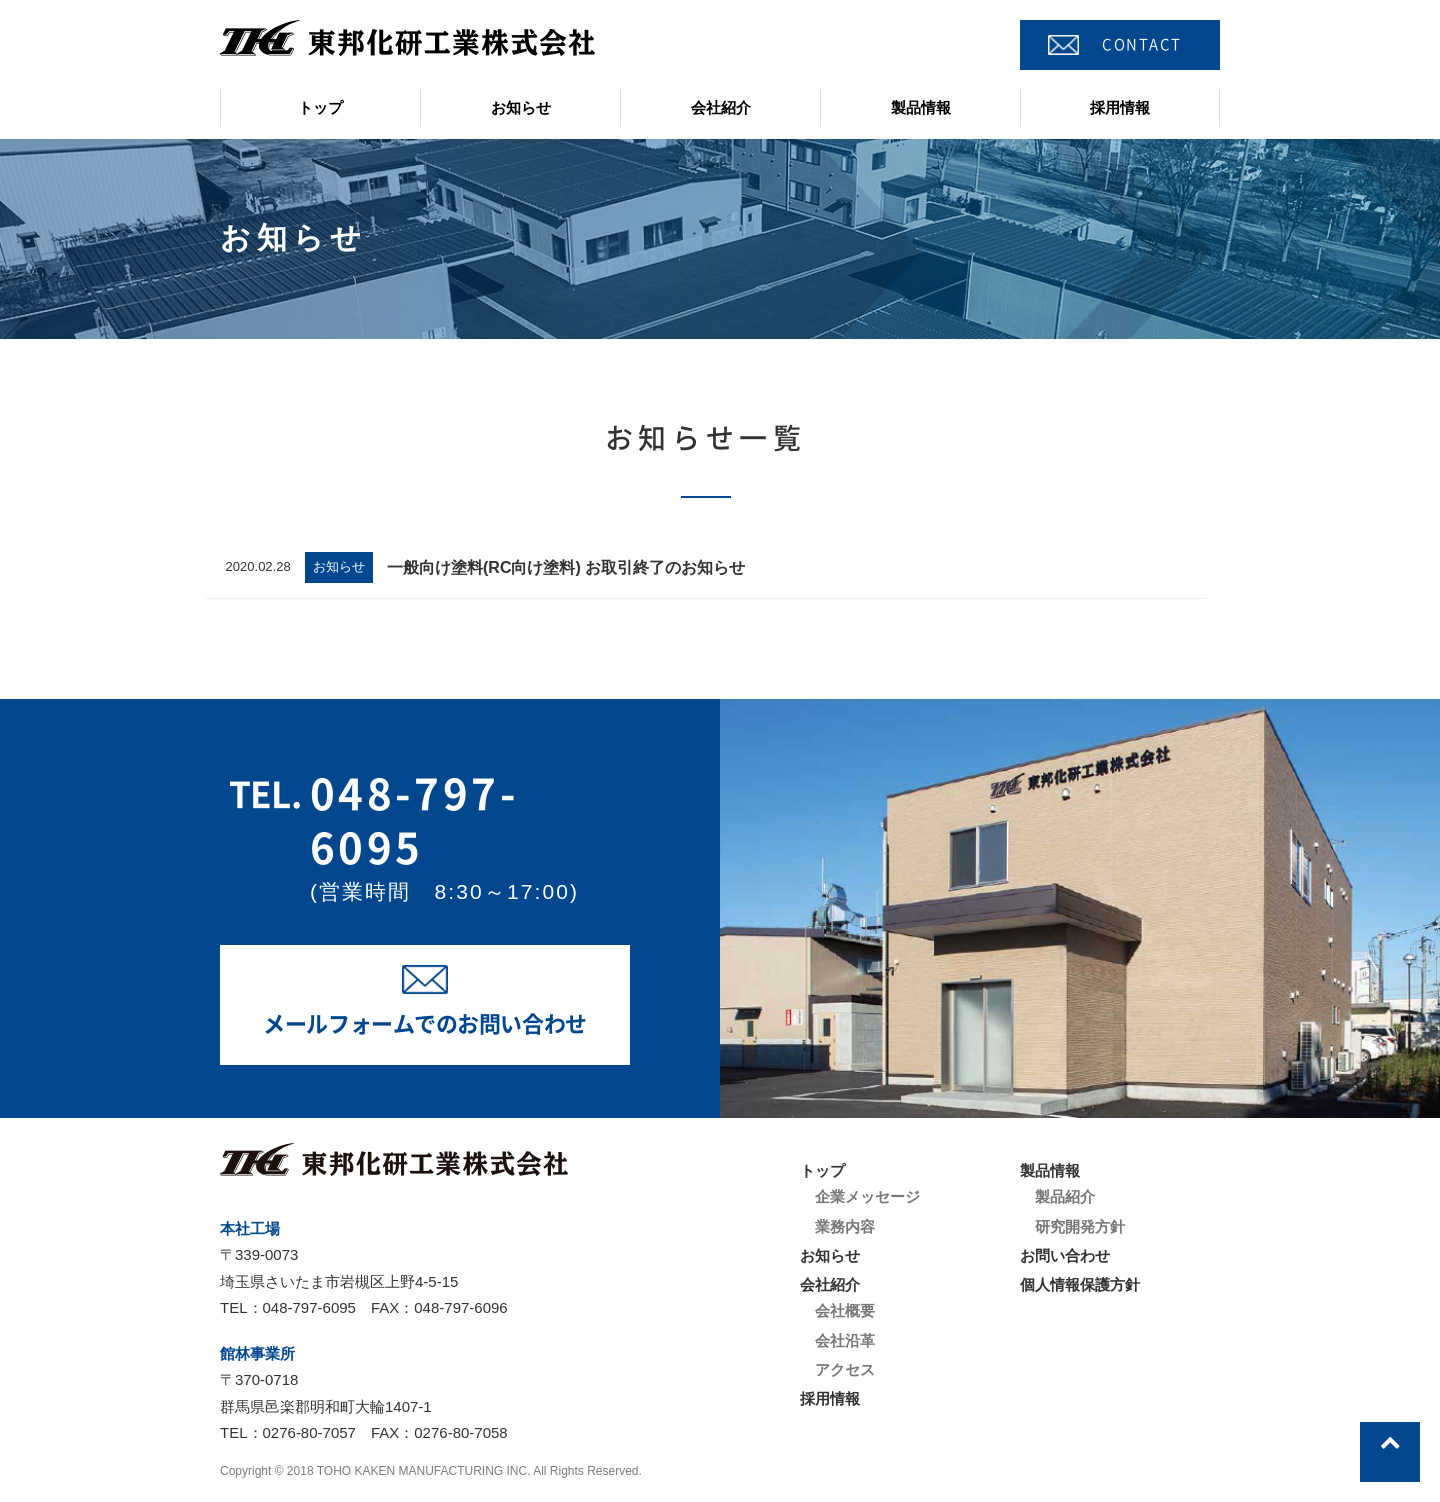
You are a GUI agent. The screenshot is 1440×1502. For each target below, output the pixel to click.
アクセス (845, 1369)
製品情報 (921, 107)
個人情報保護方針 (1080, 1284)
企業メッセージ (867, 1196)
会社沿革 (845, 1340)
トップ (320, 107)
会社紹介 (721, 107)
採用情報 (1120, 107)
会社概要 (845, 1310)
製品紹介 (1065, 1196)
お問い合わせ (1065, 1255)
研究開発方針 (1080, 1226)
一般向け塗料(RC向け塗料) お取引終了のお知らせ (566, 567)
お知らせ (521, 107)
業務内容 (845, 1226)
